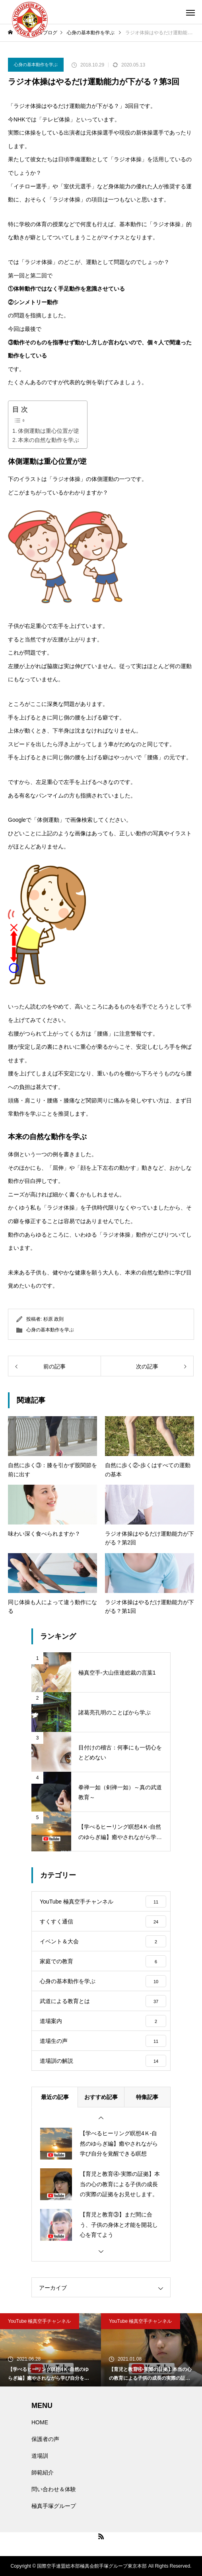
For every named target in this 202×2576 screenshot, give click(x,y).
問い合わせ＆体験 (53, 2489)
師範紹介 (42, 2472)
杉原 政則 (53, 1319)
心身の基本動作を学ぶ (36, 64)
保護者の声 (45, 2439)
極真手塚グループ (53, 2506)
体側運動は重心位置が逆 (48, 431)
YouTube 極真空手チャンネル (39, 2321)
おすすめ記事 (101, 2097)
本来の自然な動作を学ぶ (48, 440)
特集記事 (147, 2097)
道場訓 (39, 2456)
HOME (39, 2422)
